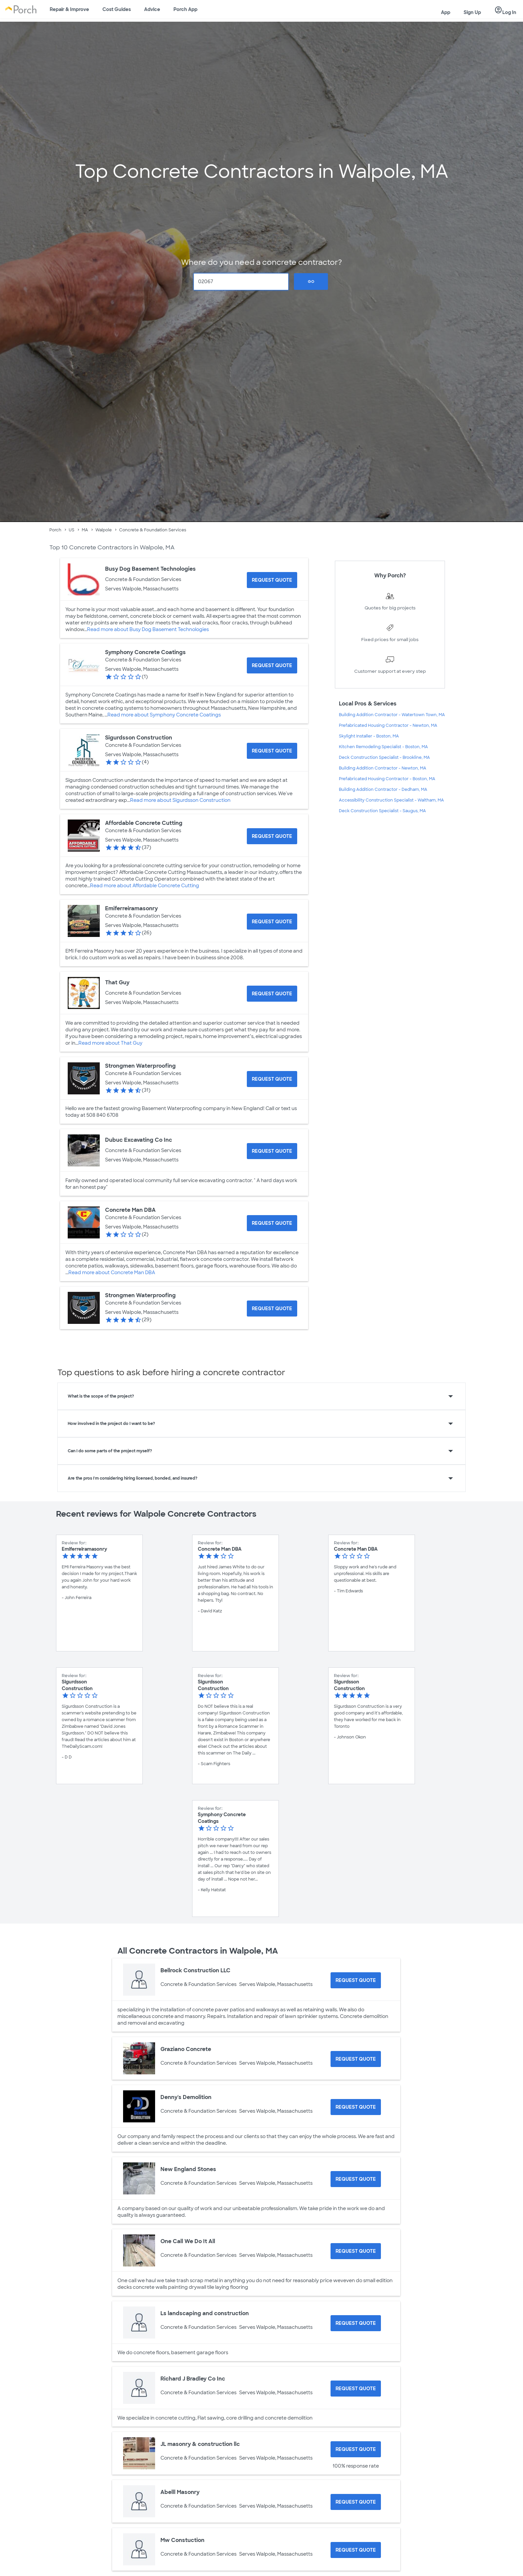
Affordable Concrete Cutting (143, 823)
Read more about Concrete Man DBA (111, 1272)
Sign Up (472, 12)
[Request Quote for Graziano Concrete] (356, 2059)
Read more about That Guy (110, 1043)
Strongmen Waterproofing (140, 1065)
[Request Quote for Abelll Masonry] (356, 2502)
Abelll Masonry (179, 2492)
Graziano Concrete (185, 2049)
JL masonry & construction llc (200, 2444)
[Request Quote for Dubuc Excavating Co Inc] (272, 1151)
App (445, 12)
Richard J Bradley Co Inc (192, 2378)
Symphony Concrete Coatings (145, 652)
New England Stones (188, 2169)
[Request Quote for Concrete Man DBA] (272, 1223)
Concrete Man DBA (130, 1209)
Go (311, 281)
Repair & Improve (69, 9)
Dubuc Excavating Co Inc (138, 1139)
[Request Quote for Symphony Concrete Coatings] (272, 665)
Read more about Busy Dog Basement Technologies (148, 629)
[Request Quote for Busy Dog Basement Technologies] (272, 580)
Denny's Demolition (185, 2097)
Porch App (185, 9)
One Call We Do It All (187, 2241)
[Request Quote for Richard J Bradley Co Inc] (356, 2389)
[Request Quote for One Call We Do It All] (356, 2251)
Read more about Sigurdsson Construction (180, 800)
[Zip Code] (241, 281)
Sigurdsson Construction (138, 737)
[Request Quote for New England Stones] (356, 2179)
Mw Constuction (182, 2540)
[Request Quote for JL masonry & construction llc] (356, 2449)
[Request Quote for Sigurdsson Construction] (272, 751)
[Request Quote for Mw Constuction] (356, 2550)
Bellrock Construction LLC (195, 1970)
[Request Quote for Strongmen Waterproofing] (272, 1079)
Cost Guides (116, 9)
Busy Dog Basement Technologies (150, 568)
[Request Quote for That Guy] (272, 994)
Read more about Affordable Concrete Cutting (144, 886)
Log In (505, 10)
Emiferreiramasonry (131, 908)
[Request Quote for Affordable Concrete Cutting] (272, 836)
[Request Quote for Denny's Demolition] (356, 2107)
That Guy (117, 982)
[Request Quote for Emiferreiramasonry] (272, 922)
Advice (152, 9)
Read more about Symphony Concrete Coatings (164, 715)
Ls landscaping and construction (204, 2313)
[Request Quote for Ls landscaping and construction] (356, 2323)
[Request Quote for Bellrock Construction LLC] (356, 1980)
